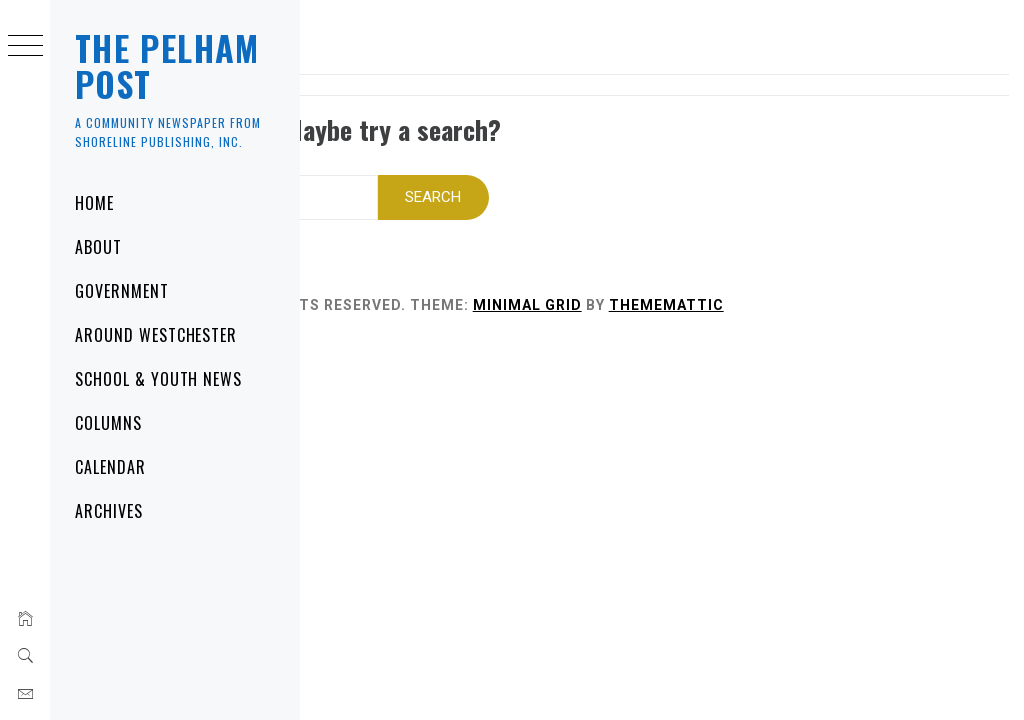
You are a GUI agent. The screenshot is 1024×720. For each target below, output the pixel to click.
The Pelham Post (167, 65)
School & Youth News (158, 379)
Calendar (110, 467)
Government (122, 291)
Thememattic (862, 285)
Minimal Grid (723, 285)
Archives (109, 511)
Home (94, 203)
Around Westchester (156, 335)
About (98, 247)
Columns (108, 423)
